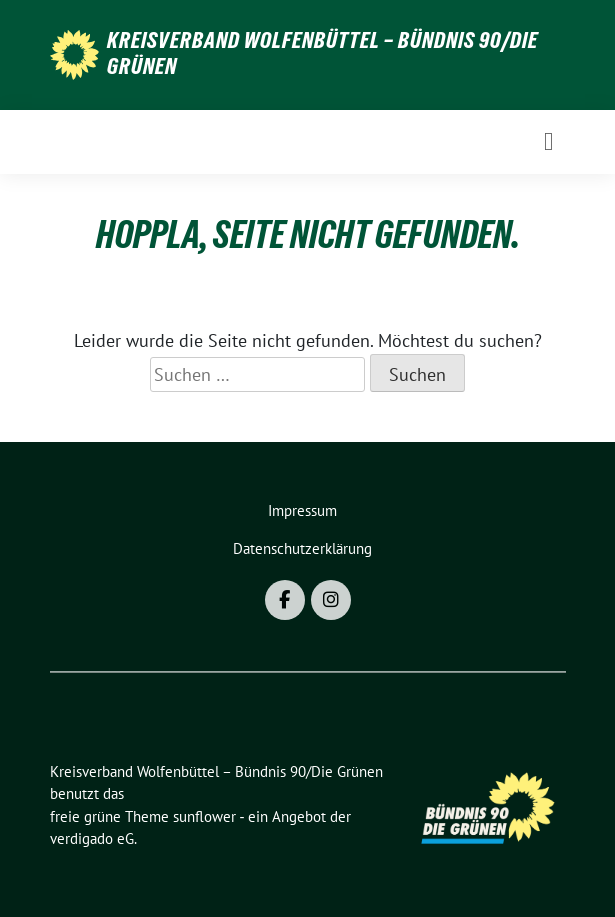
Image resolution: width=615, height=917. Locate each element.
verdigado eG (92, 838)
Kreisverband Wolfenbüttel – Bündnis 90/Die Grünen (322, 53)
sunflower (204, 816)
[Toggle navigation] (548, 141)
